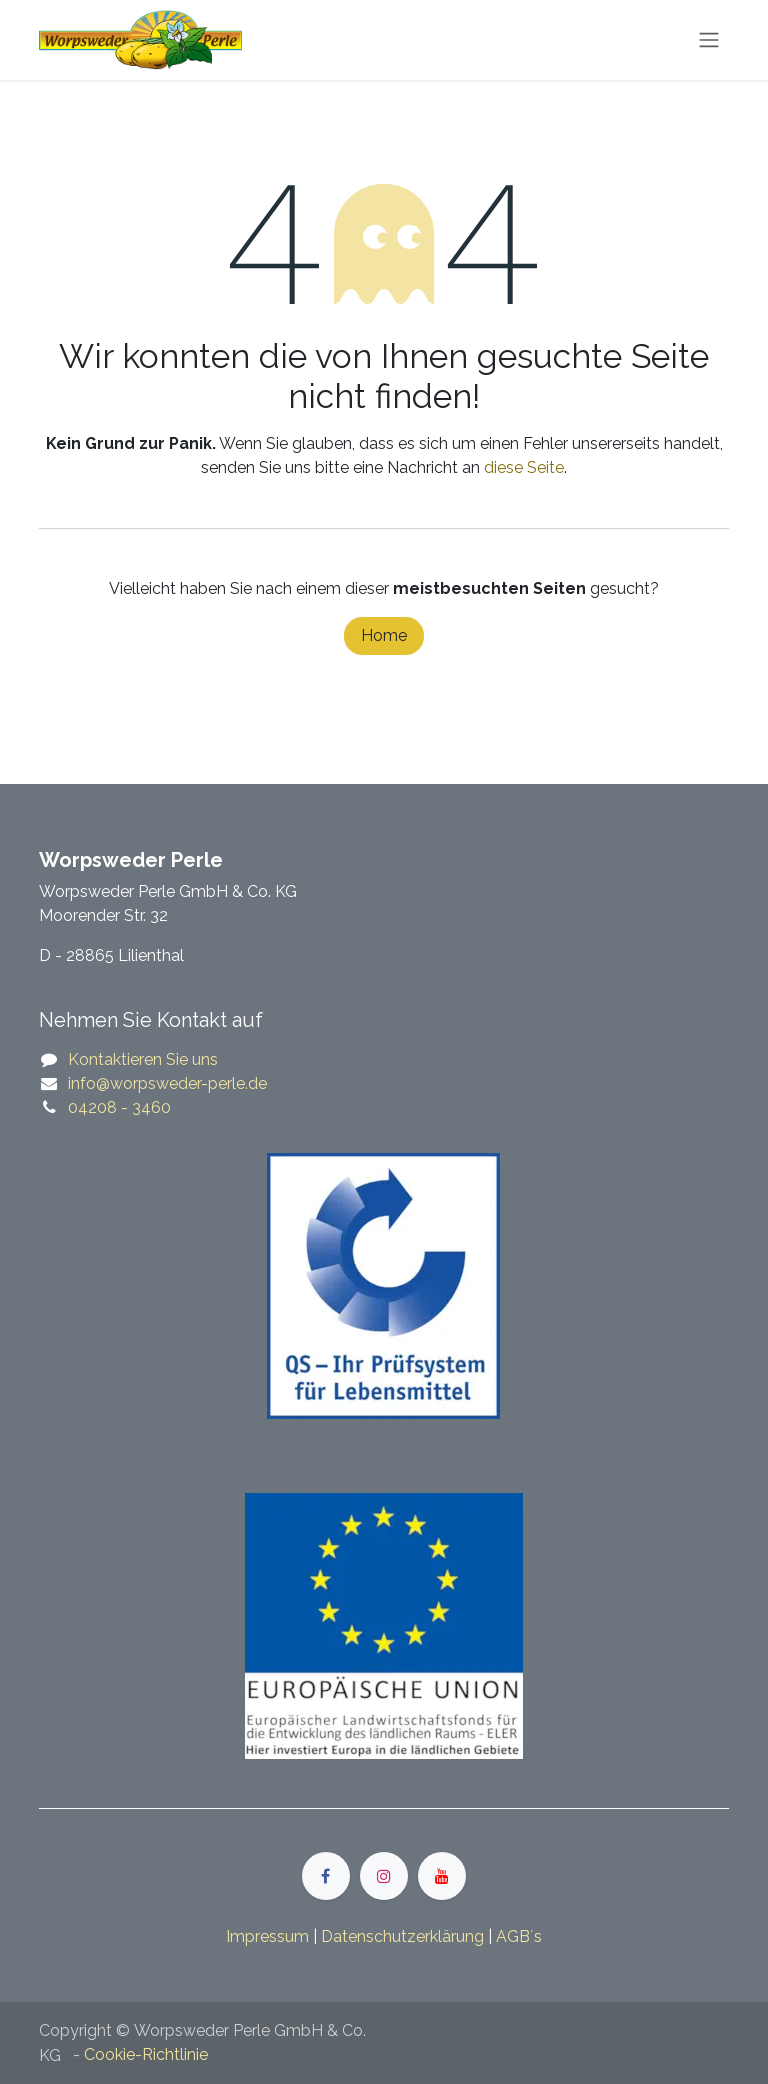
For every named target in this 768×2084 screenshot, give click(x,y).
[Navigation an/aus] (709, 40)
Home (384, 635)
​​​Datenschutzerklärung (402, 1936)
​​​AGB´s (519, 1936)
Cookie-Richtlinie (146, 2054)
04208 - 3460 (119, 1107)
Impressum (267, 1936)
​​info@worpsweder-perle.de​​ (167, 1083)
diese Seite (524, 467)
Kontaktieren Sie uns (143, 1059)
